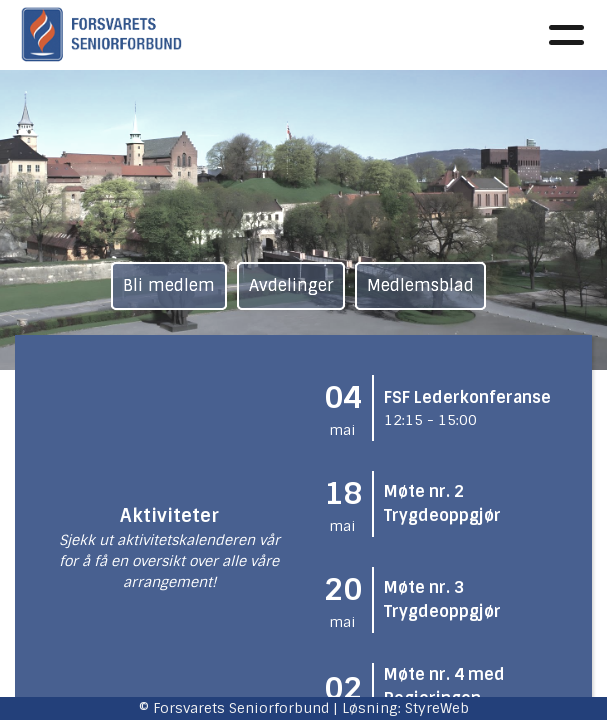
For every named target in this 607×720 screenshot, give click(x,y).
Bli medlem (169, 285)
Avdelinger (291, 285)
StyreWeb (437, 708)
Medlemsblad (420, 285)
